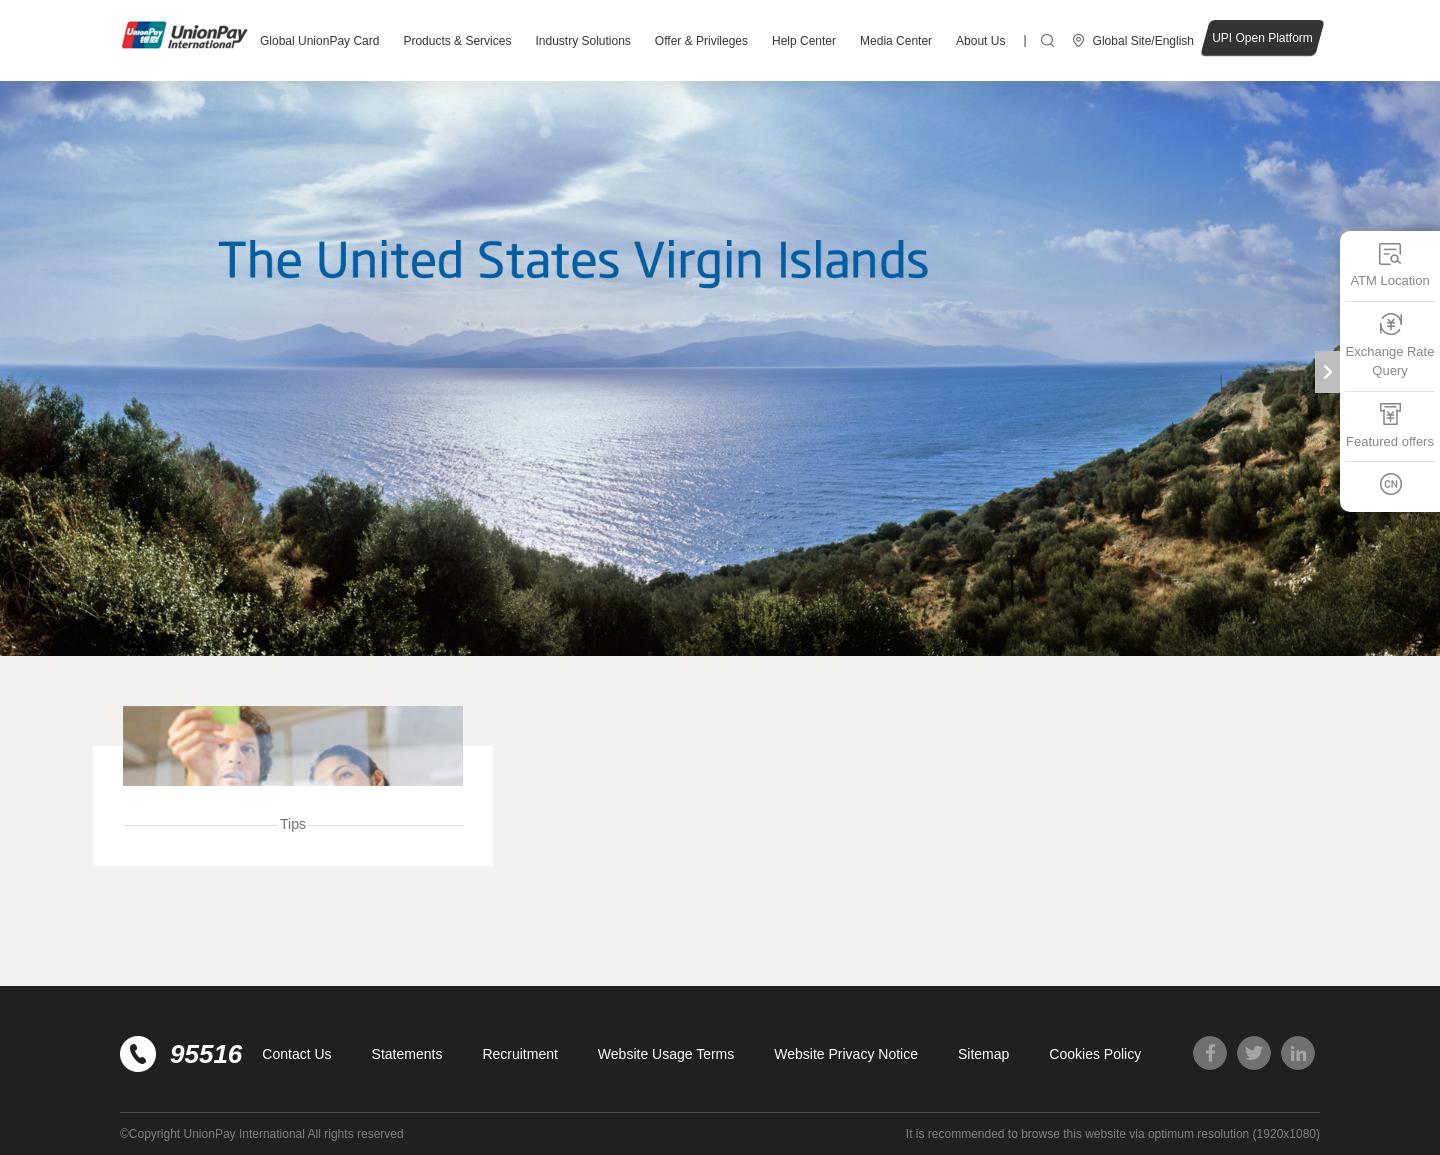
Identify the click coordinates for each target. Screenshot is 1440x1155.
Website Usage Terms (666, 1054)
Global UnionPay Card (319, 41)
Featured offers (1390, 425)
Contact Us (296, 1054)
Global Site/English (1143, 41)
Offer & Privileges (701, 41)
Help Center (804, 41)
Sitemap (983, 1054)
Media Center (896, 41)
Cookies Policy (1095, 1054)
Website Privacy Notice (846, 1054)
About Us (980, 41)
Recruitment (519, 1054)
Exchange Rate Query (1390, 345)
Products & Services (457, 41)
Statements (407, 1054)
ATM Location (1389, 264)
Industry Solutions (582, 41)
